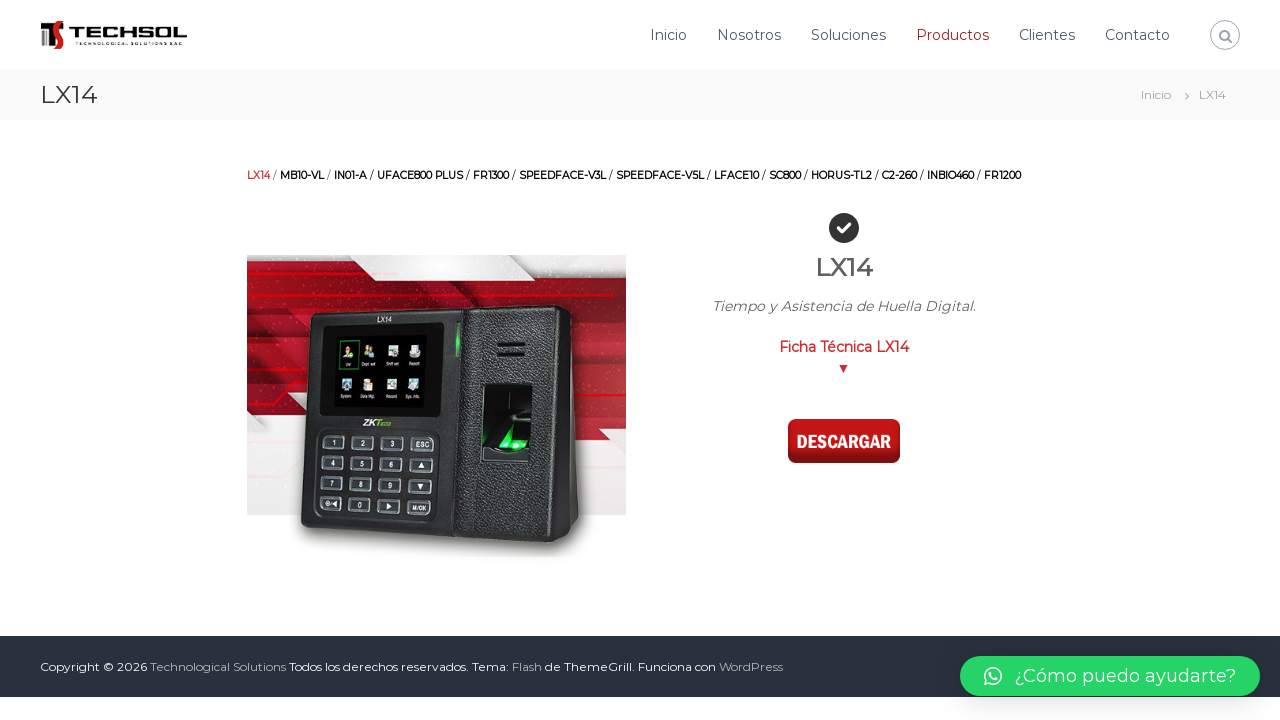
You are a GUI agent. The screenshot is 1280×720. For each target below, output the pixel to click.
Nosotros (749, 35)
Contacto (1137, 35)
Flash (527, 666)
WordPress (751, 666)
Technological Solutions (218, 666)
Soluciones (848, 35)
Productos (952, 35)
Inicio (668, 35)
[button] (1110, 676)
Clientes (1047, 35)
